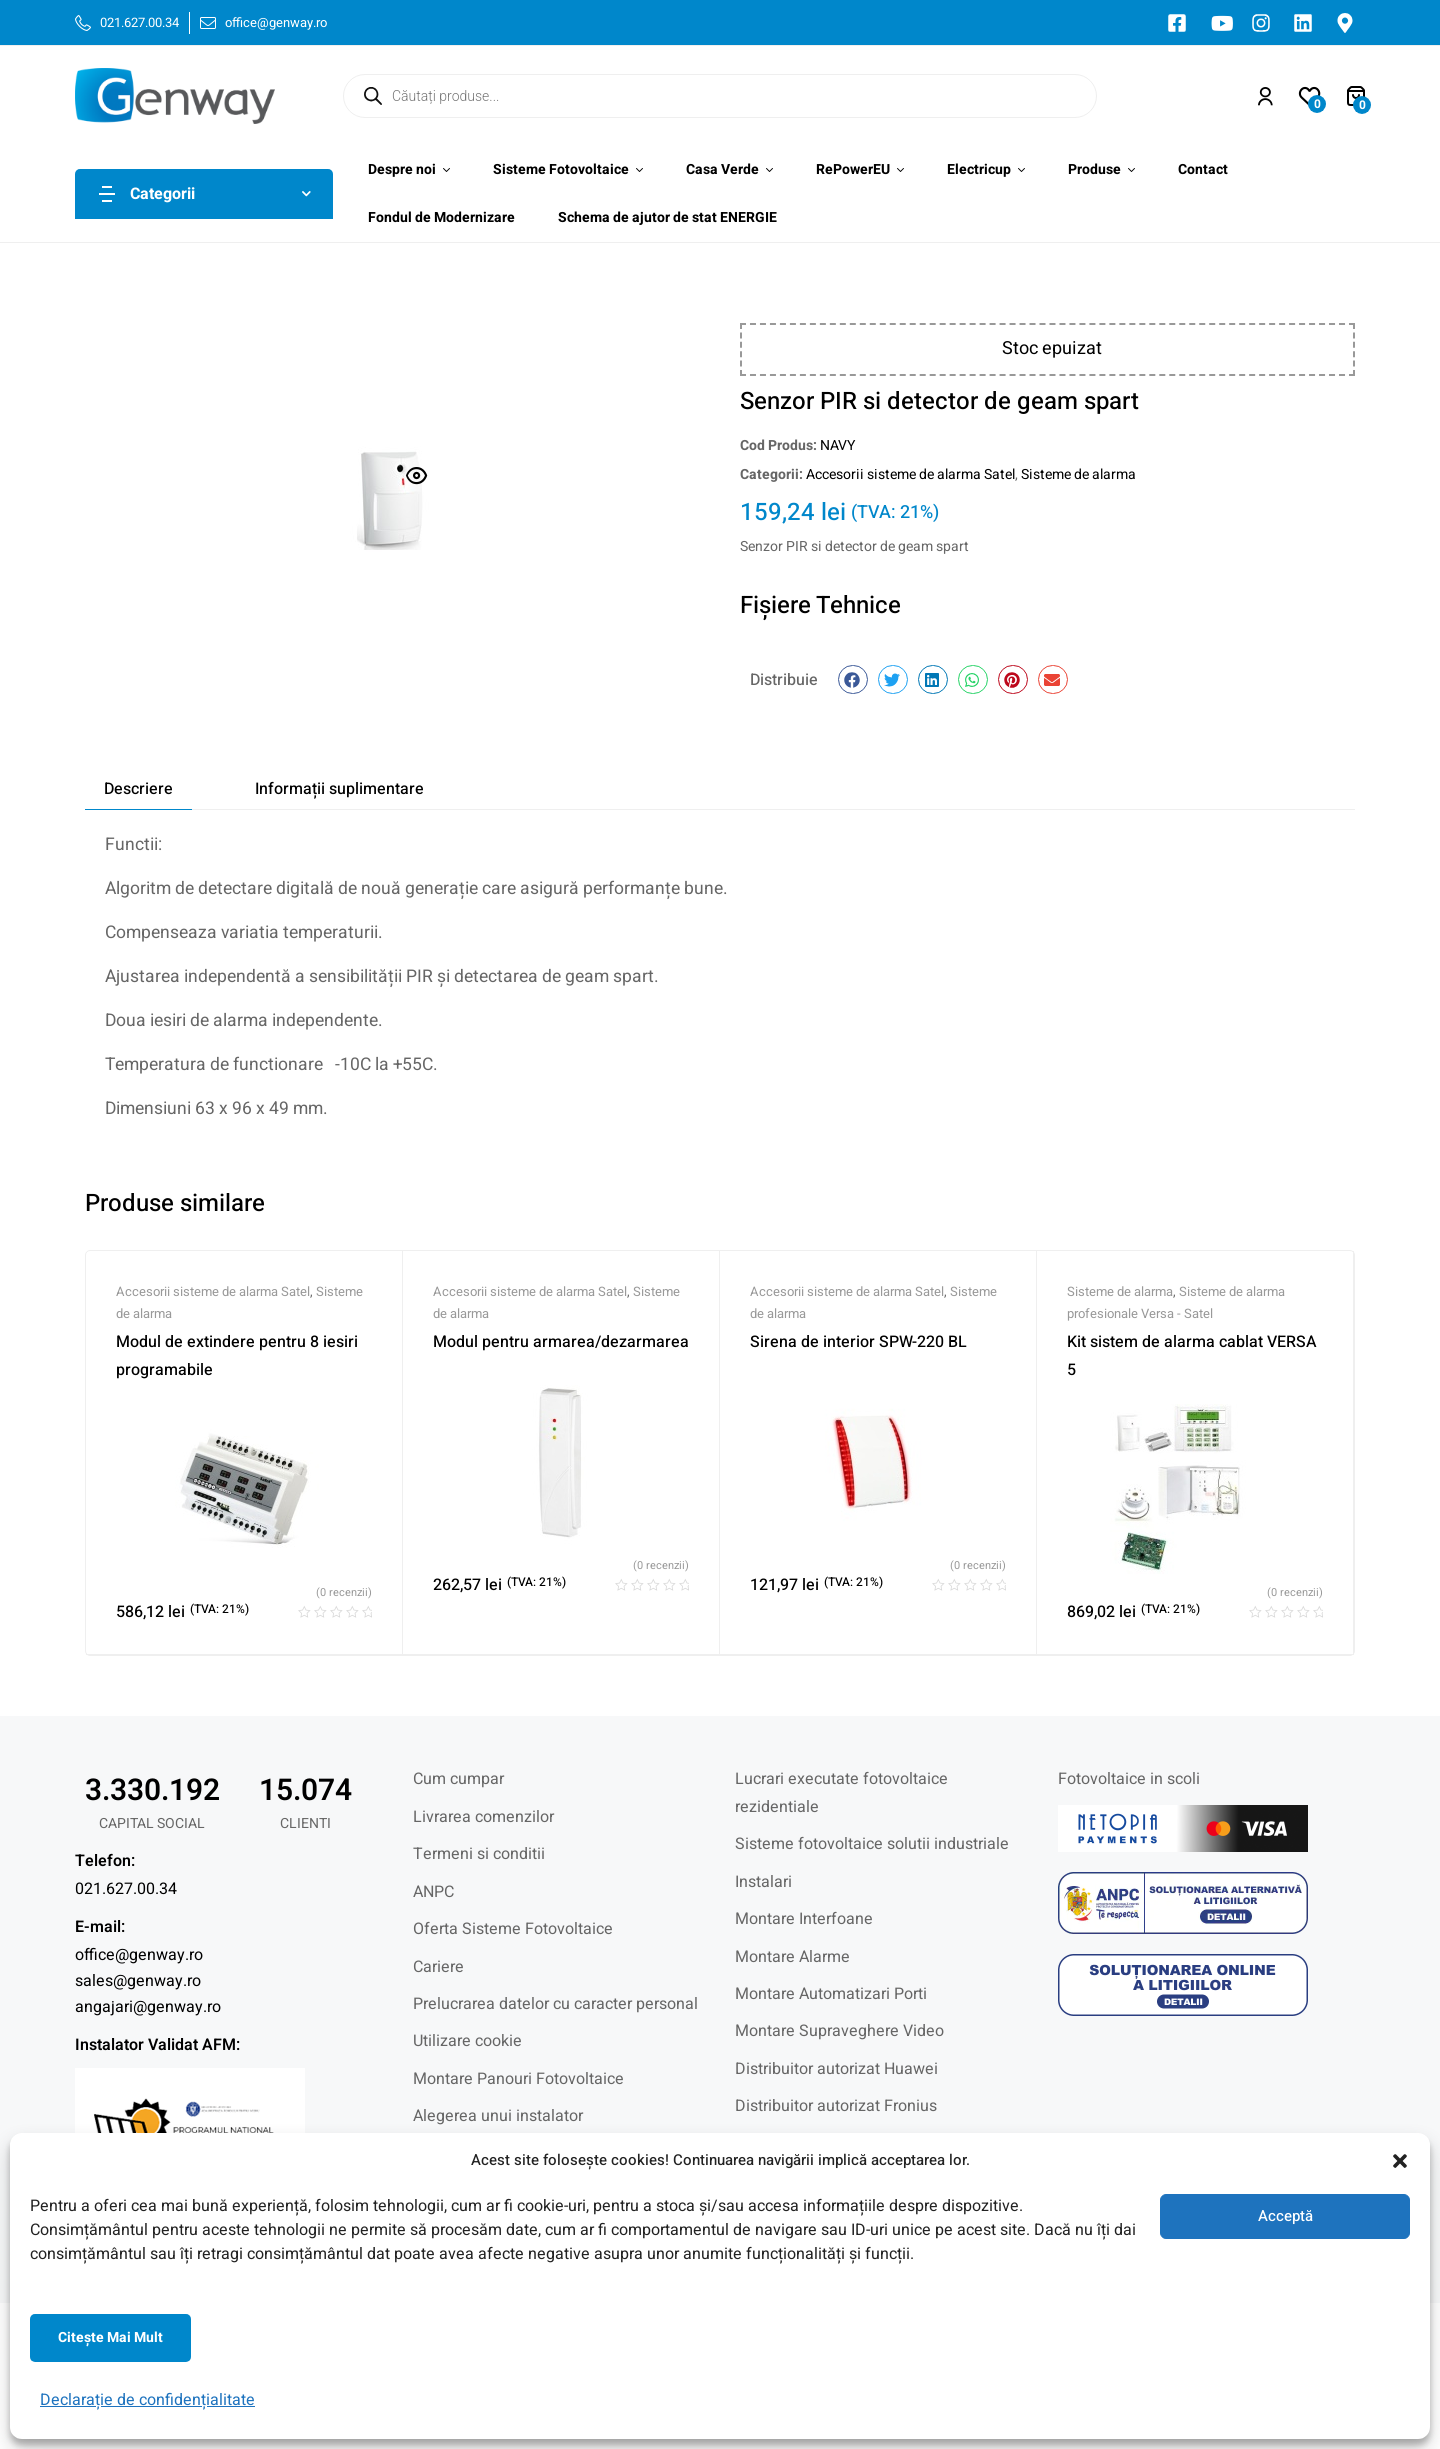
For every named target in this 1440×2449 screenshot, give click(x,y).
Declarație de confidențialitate (147, 2400)
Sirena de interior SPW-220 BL (858, 1342)
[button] (1400, 2161)
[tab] (138, 789)
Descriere (138, 789)
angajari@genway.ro (148, 2007)
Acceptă (1285, 2216)
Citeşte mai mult (110, 2337)
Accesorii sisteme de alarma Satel (910, 474)
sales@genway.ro (138, 1981)
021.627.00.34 (126, 1889)
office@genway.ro (139, 1955)
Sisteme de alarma (1078, 474)
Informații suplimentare (339, 789)
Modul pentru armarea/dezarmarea (561, 1342)
